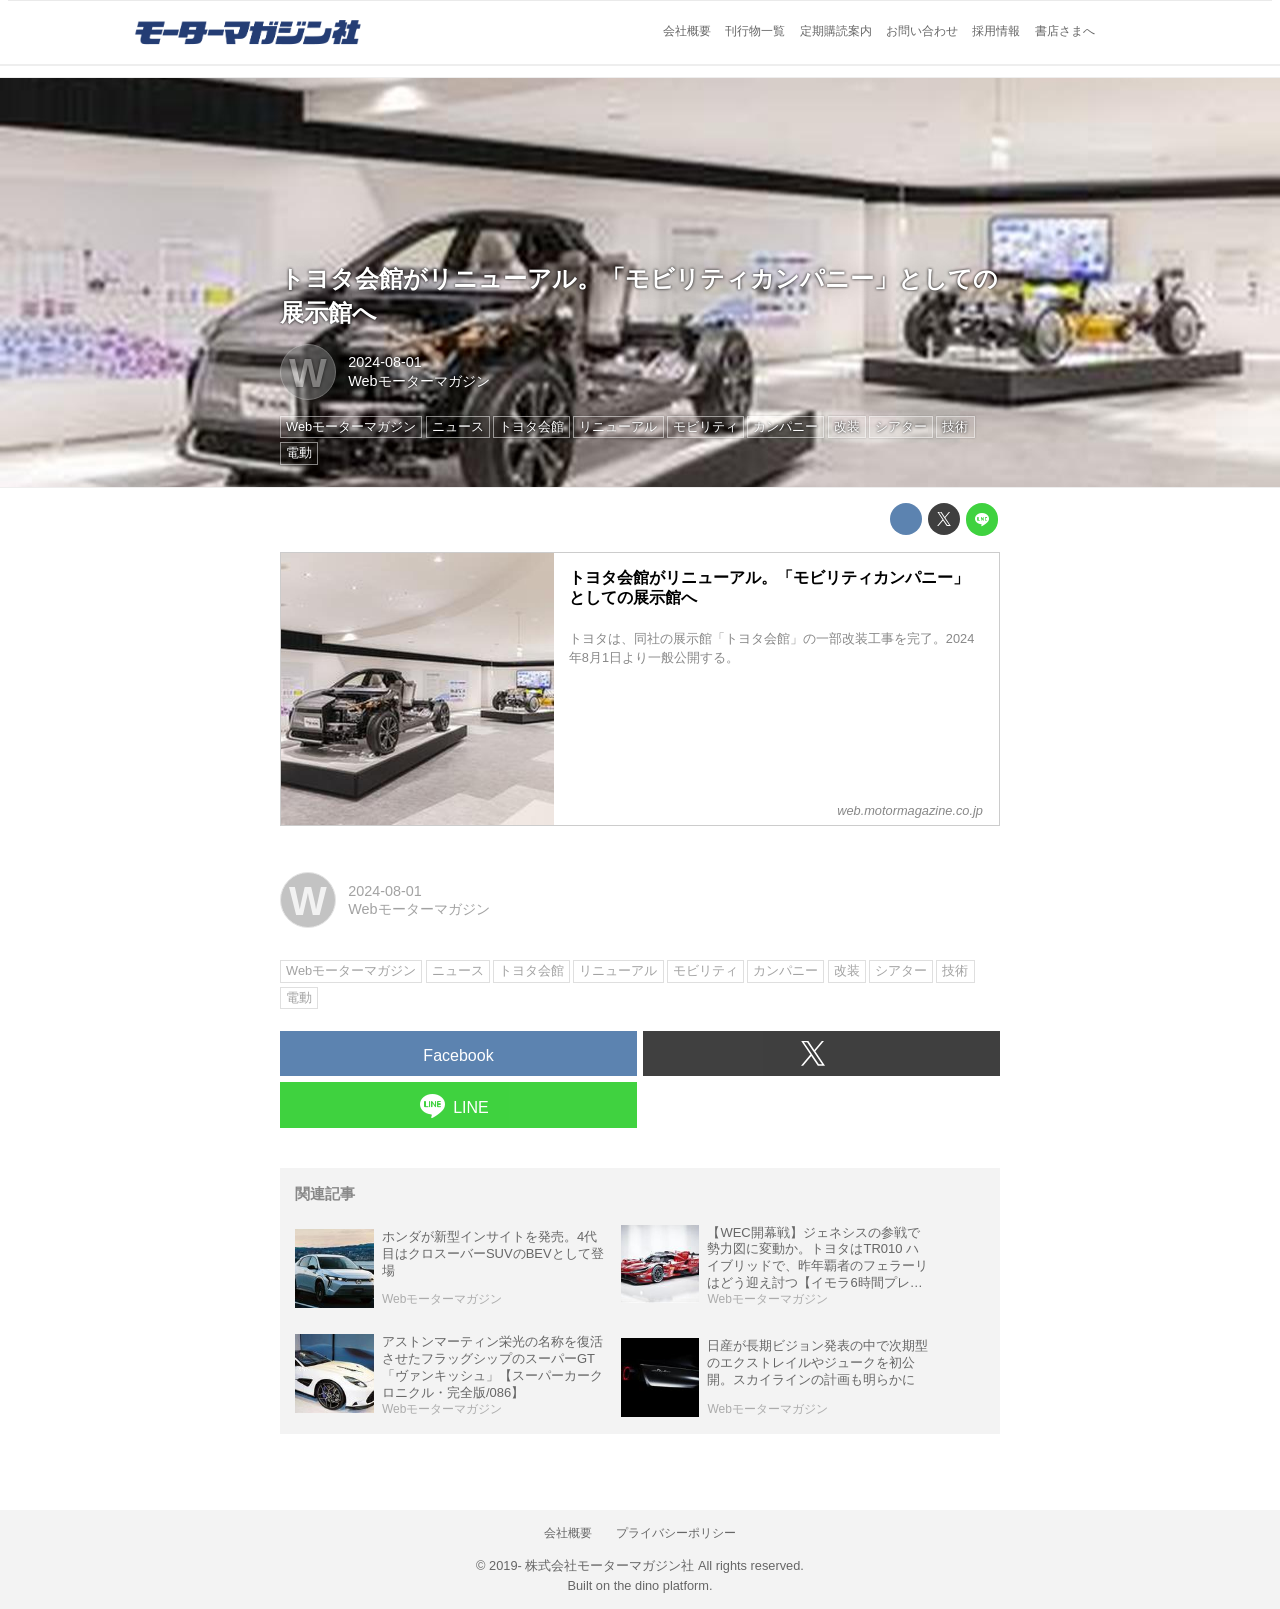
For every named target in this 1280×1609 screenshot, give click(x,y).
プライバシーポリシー (676, 1533)
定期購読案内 (836, 31)
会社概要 (687, 31)
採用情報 (996, 31)
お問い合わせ (922, 31)
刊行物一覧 (755, 31)
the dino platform (661, 1585)
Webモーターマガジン (418, 381)
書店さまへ (1065, 31)
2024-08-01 (385, 362)
